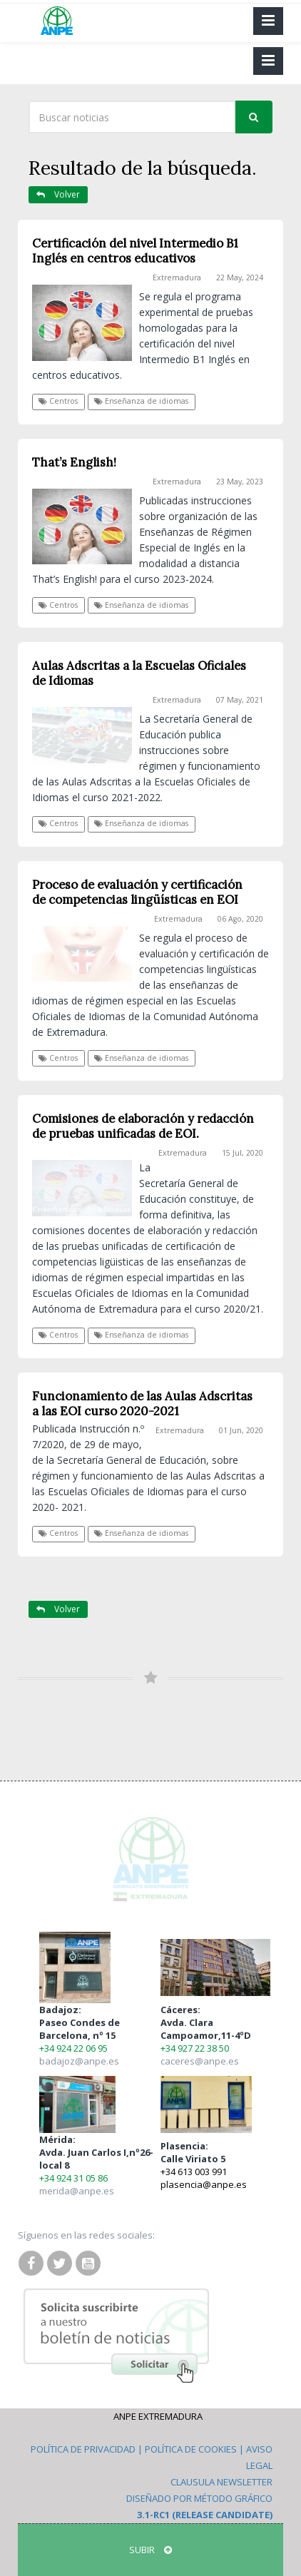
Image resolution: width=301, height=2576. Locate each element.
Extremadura (177, 277)
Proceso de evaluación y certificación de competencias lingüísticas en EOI (137, 892)
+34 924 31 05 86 (73, 2178)
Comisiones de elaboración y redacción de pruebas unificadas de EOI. (143, 1126)
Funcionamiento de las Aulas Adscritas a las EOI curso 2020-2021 (142, 1403)
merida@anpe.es (76, 2190)
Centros (58, 401)
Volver (58, 194)
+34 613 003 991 (193, 2171)
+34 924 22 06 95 (73, 2048)
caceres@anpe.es (199, 2061)
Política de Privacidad (83, 2449)
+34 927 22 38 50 (194, 2048)
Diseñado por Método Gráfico (199, 2498)
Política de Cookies (191, 2449)
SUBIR (150, 2549)
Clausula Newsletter (221, 2481)
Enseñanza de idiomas (141, 401)
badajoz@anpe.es (79, 2061)
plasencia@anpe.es (203, 2184)
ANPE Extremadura (158, 2416)
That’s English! (74, 462)
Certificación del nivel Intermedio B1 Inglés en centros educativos (135, 250)
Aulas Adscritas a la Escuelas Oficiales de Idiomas (139, 673)
